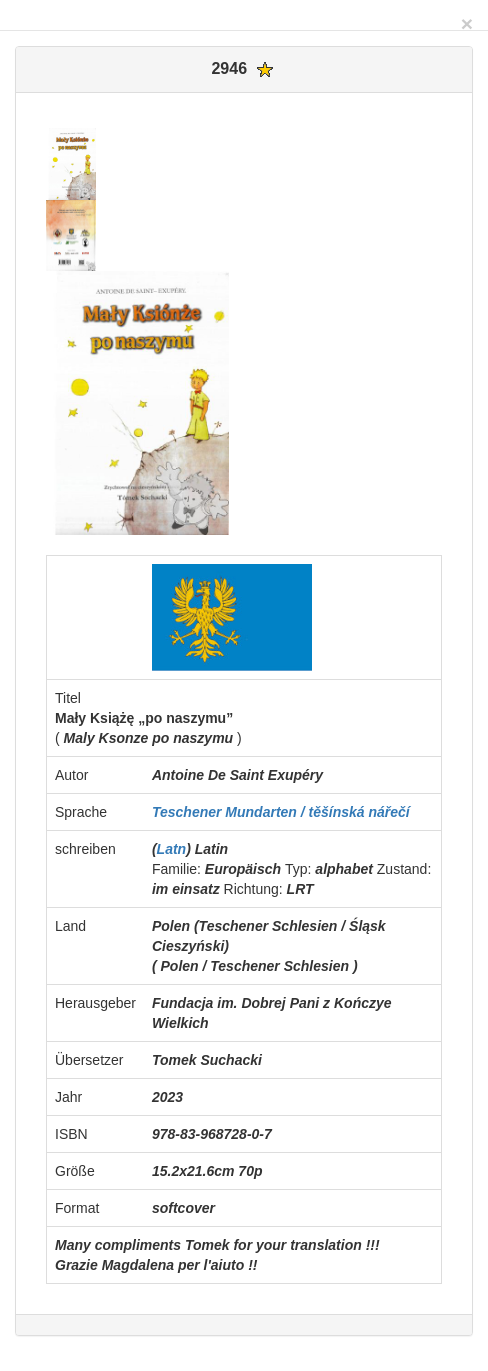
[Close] (467, 23)
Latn (172, 849)
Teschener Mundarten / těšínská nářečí (281, 812)
